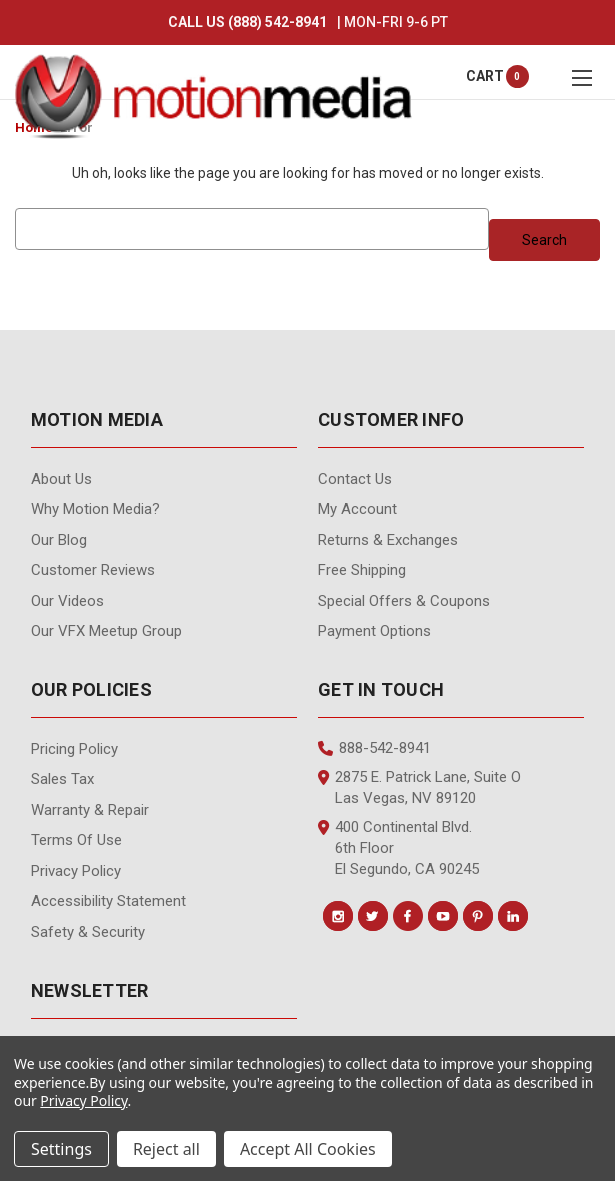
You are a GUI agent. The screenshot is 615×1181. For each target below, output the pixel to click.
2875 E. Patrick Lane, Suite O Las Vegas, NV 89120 (419, 787)
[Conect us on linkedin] (513, 916)
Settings (61, 1149)
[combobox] (251, 229)
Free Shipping (362, 570)
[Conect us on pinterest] (478, 916)
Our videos (67, 601)
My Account (357, 509)
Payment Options (374, 631)
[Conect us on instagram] (338, 916)
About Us (61, 479)
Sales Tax (62, 779)
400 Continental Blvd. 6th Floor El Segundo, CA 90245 (398, 848)
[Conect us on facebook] (408, 916)
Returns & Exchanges (388, 540)
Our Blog (59, 540)
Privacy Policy (76, 871)
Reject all (166, 1149)
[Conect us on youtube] (443, 916)
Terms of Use (76, 840)
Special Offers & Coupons (404, 601)
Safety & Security (88, 932)
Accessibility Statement (108, 901)
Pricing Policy (74, 749)
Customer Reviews (93, 570)
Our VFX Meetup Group (106, 631)
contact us (355, 479)
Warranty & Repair (90, 810)
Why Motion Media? (95, 509)
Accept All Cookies (308, 1149)
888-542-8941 (374, 748)
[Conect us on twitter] (373, 916)
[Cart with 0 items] (485, 76)
